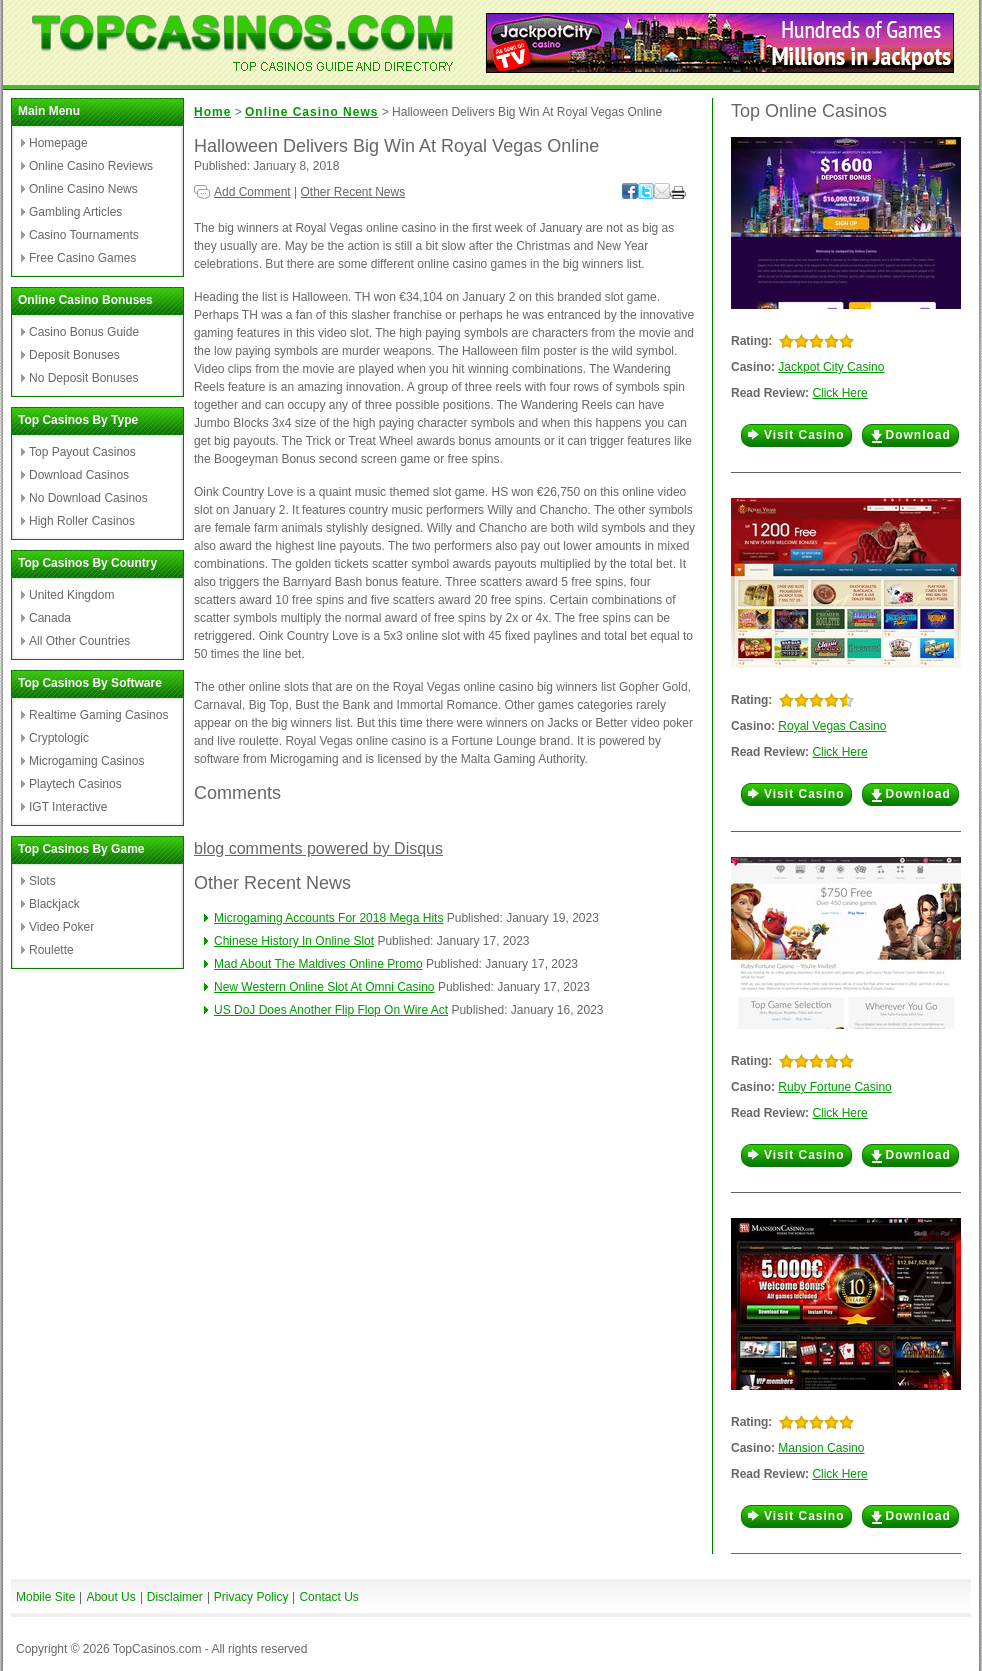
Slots (42, 881)
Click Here (839, 393)
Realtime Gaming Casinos (98, 715)
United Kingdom (71, 595)
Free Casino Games (82, 258)
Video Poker (61, 927)
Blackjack (54, 904)
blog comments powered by (318, 848)
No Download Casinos (88, 498)
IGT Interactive (68, 807)
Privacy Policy (251, 1597)
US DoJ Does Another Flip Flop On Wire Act (331, 1010)
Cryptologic (59, 738)
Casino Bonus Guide (84, 332)
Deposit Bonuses (74, 355)
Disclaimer (175, 1597)
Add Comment (252, 192)
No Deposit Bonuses (83, 378)
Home (212, 112)
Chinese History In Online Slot (294, 941)
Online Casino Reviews (91, 166)
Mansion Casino (821, 1448)
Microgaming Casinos (86, 761)
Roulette (51, 950)
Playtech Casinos (75, 784)
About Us (110, 1597)
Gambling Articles (75, 212)
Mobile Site (45, 1597)
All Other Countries (79, 641)
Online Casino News (83, 189)
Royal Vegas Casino (832, 726)
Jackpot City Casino (831, 367)
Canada (50, 618)
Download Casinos (79, 475)
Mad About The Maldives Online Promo (318, 964)
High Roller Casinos (82, 521)
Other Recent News (353, 192)
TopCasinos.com (157, 1649)
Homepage (58, 143)
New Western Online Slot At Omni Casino (324, 987)
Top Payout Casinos (82, 452)
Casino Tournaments (84, 235)
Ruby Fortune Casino (834, 1087)
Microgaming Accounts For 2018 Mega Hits (328, 918)
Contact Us (328, 1597)
